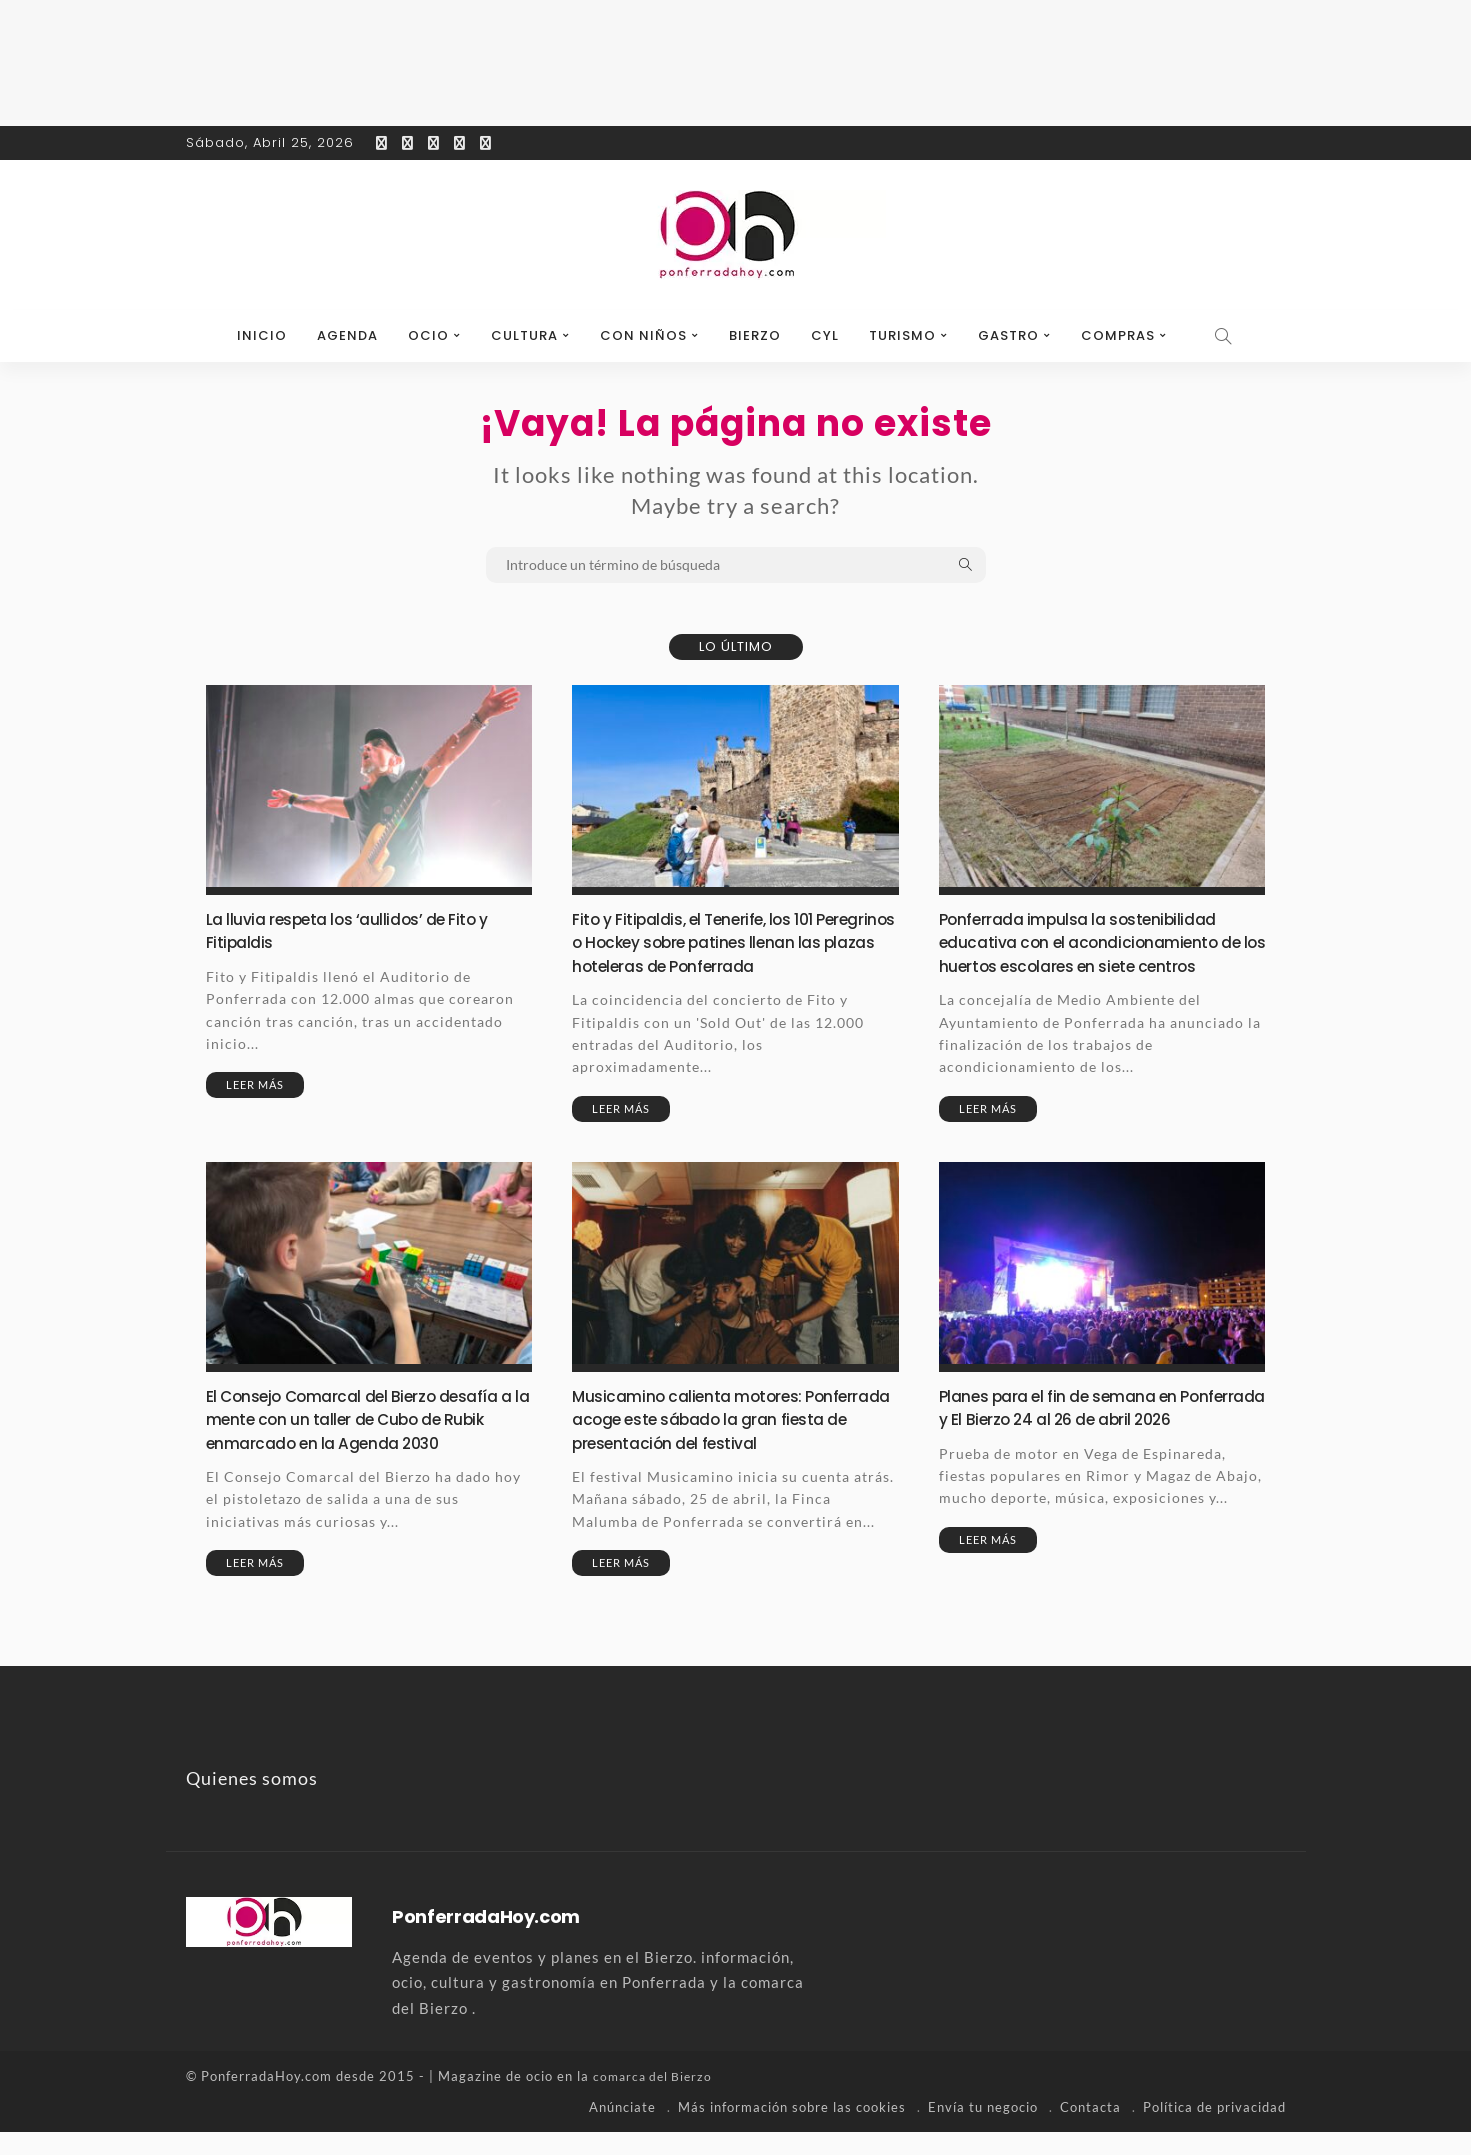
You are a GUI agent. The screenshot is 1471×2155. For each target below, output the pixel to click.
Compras (1118, 335)
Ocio (428, 335)
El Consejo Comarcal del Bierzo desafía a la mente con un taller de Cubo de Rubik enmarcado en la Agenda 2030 (367, 1442)
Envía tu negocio (983, 2130)
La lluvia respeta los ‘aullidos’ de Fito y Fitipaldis (359, 930)
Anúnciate (622, 2130)
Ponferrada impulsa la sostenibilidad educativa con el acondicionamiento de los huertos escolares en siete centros (1090, 953)
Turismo (902, 335)
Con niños (643, 335)
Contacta (1090, 2130)
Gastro (1008, 335)
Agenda (347, 335)
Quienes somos (252, 1802)
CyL (825, 335)
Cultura (524, 335)
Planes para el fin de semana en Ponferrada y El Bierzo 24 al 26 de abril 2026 (1094, 1442)
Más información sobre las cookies (792, 2130)
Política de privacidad (1214, 2130)
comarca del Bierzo (656, 2100)
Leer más (255, 1084)
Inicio (262, 335)
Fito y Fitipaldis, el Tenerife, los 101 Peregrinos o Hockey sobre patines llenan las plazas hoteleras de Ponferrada (715, 953)
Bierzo (755, 335)
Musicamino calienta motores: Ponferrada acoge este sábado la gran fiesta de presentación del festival (734, 1442)
